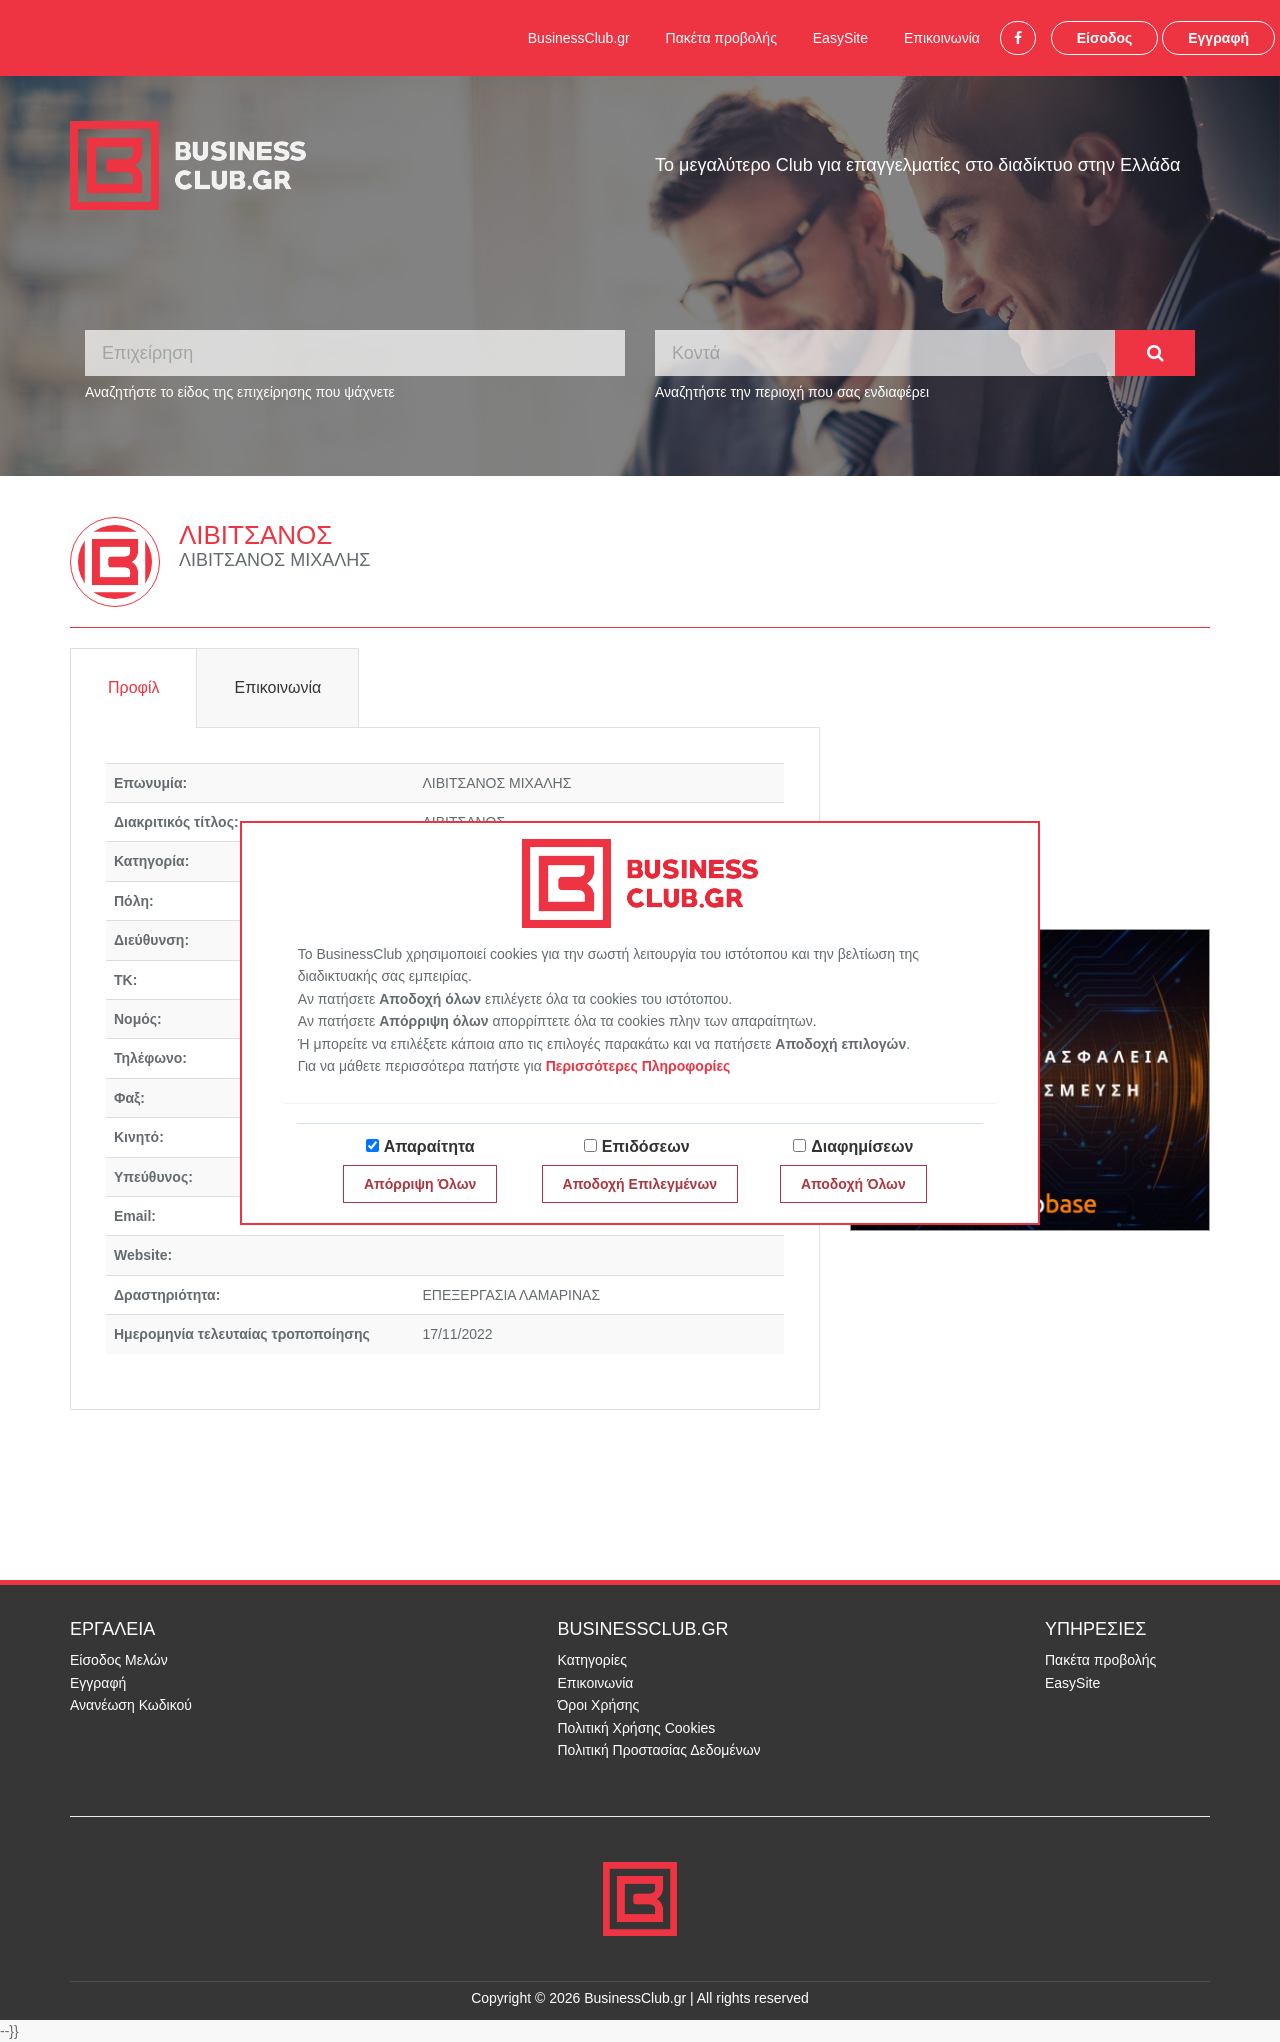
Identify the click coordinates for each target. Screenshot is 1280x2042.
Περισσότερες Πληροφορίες (638, 1066)
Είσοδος (1105, 38)
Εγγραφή (1218, 38)
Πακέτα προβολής (721, 38)
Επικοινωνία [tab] (277, 687)
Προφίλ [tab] (133, 687)
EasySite (840, 38)
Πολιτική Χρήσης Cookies (637, 1728)
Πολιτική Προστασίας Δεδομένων (659, 1750)
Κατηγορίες (592, 1660)
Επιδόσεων (646, 1146)
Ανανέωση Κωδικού (131, 1705)
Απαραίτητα (429, 1146)
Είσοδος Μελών (119, 1660)
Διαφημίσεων (862, 1146)
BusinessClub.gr (579, 38)
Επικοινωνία (942, 38)
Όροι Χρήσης (599, 1705)
